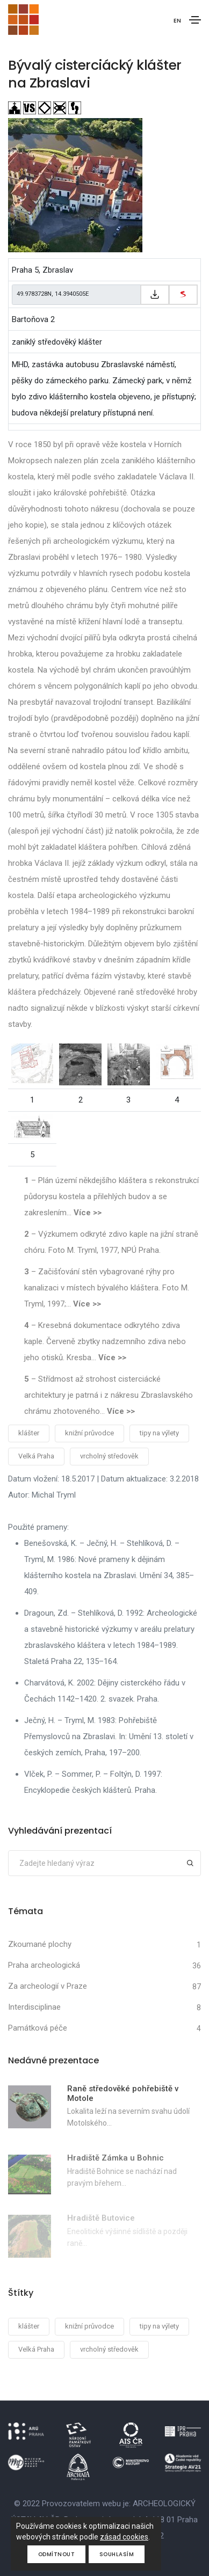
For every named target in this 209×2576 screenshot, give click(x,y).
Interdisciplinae (34, 2007)
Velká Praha (36, 1456)
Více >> (88, 1212)
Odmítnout (56, 2554)
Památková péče (37, 2028)
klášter (28, 1433)
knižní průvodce (89, 1433)
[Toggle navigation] (195, 20)
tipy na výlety (159, 1433)
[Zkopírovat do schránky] (154, 294)
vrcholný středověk (109, 1456)
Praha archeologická (44, 1965)
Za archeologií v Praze (47, 1986)
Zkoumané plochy (39, 1944)
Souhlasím (116, 2554)
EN (177, 20)
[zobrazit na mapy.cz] (183, 294)
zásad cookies (124, 2537)
